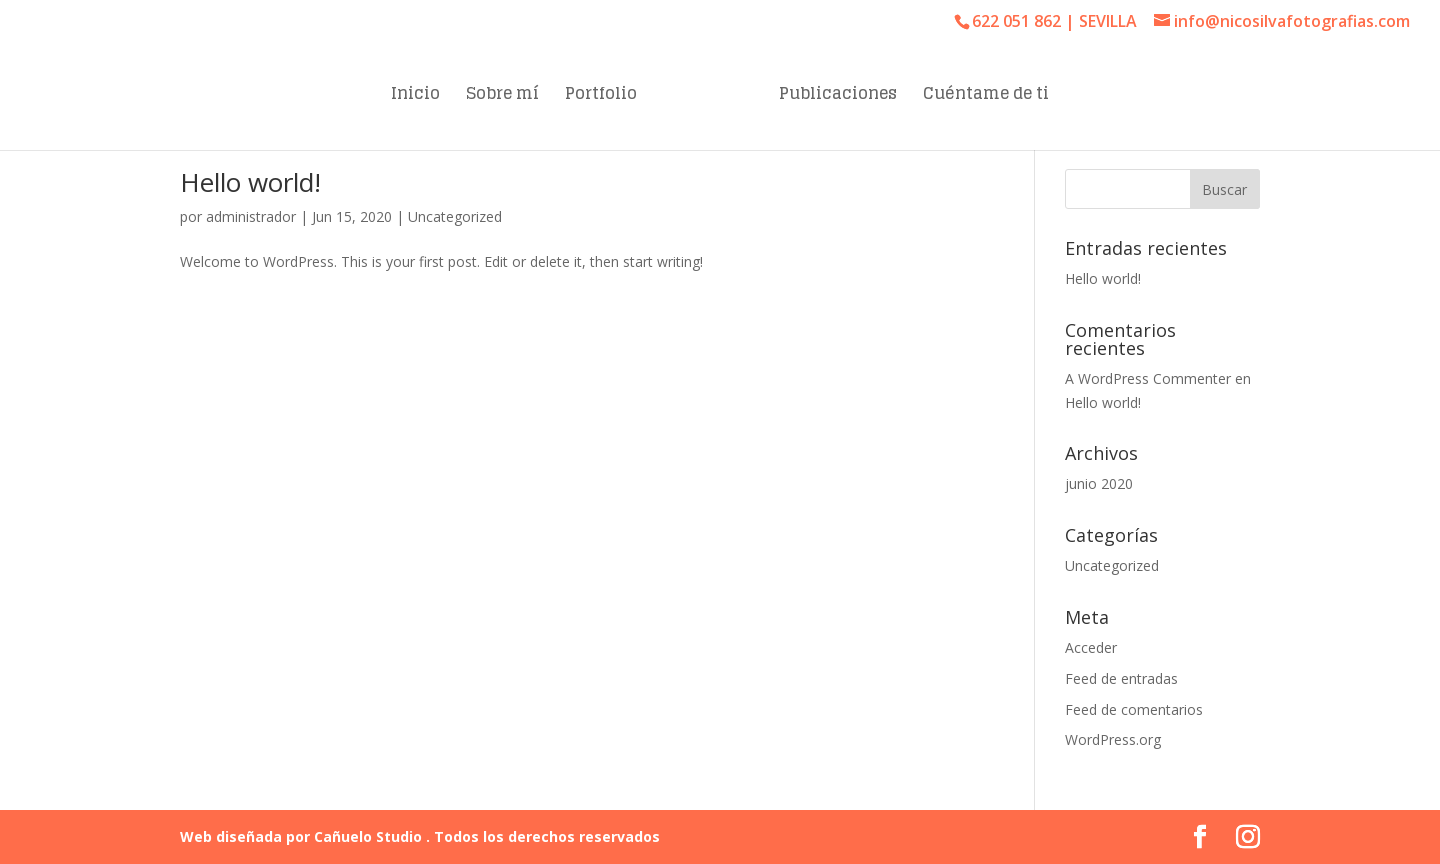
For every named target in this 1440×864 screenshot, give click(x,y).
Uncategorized (455, 216)
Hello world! (250, 182)
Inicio (415, 96)
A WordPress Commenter (1148, 378)
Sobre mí (502, 96)
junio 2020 (1099, 483)
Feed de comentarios (1134, 709)
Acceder (1091, 647)
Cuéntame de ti (986, 96)
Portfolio (601, 96)
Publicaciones (838, 96)
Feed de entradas (1121, 678)
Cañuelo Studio (370, 836)
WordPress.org (1113, 739)
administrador (251, 216)
